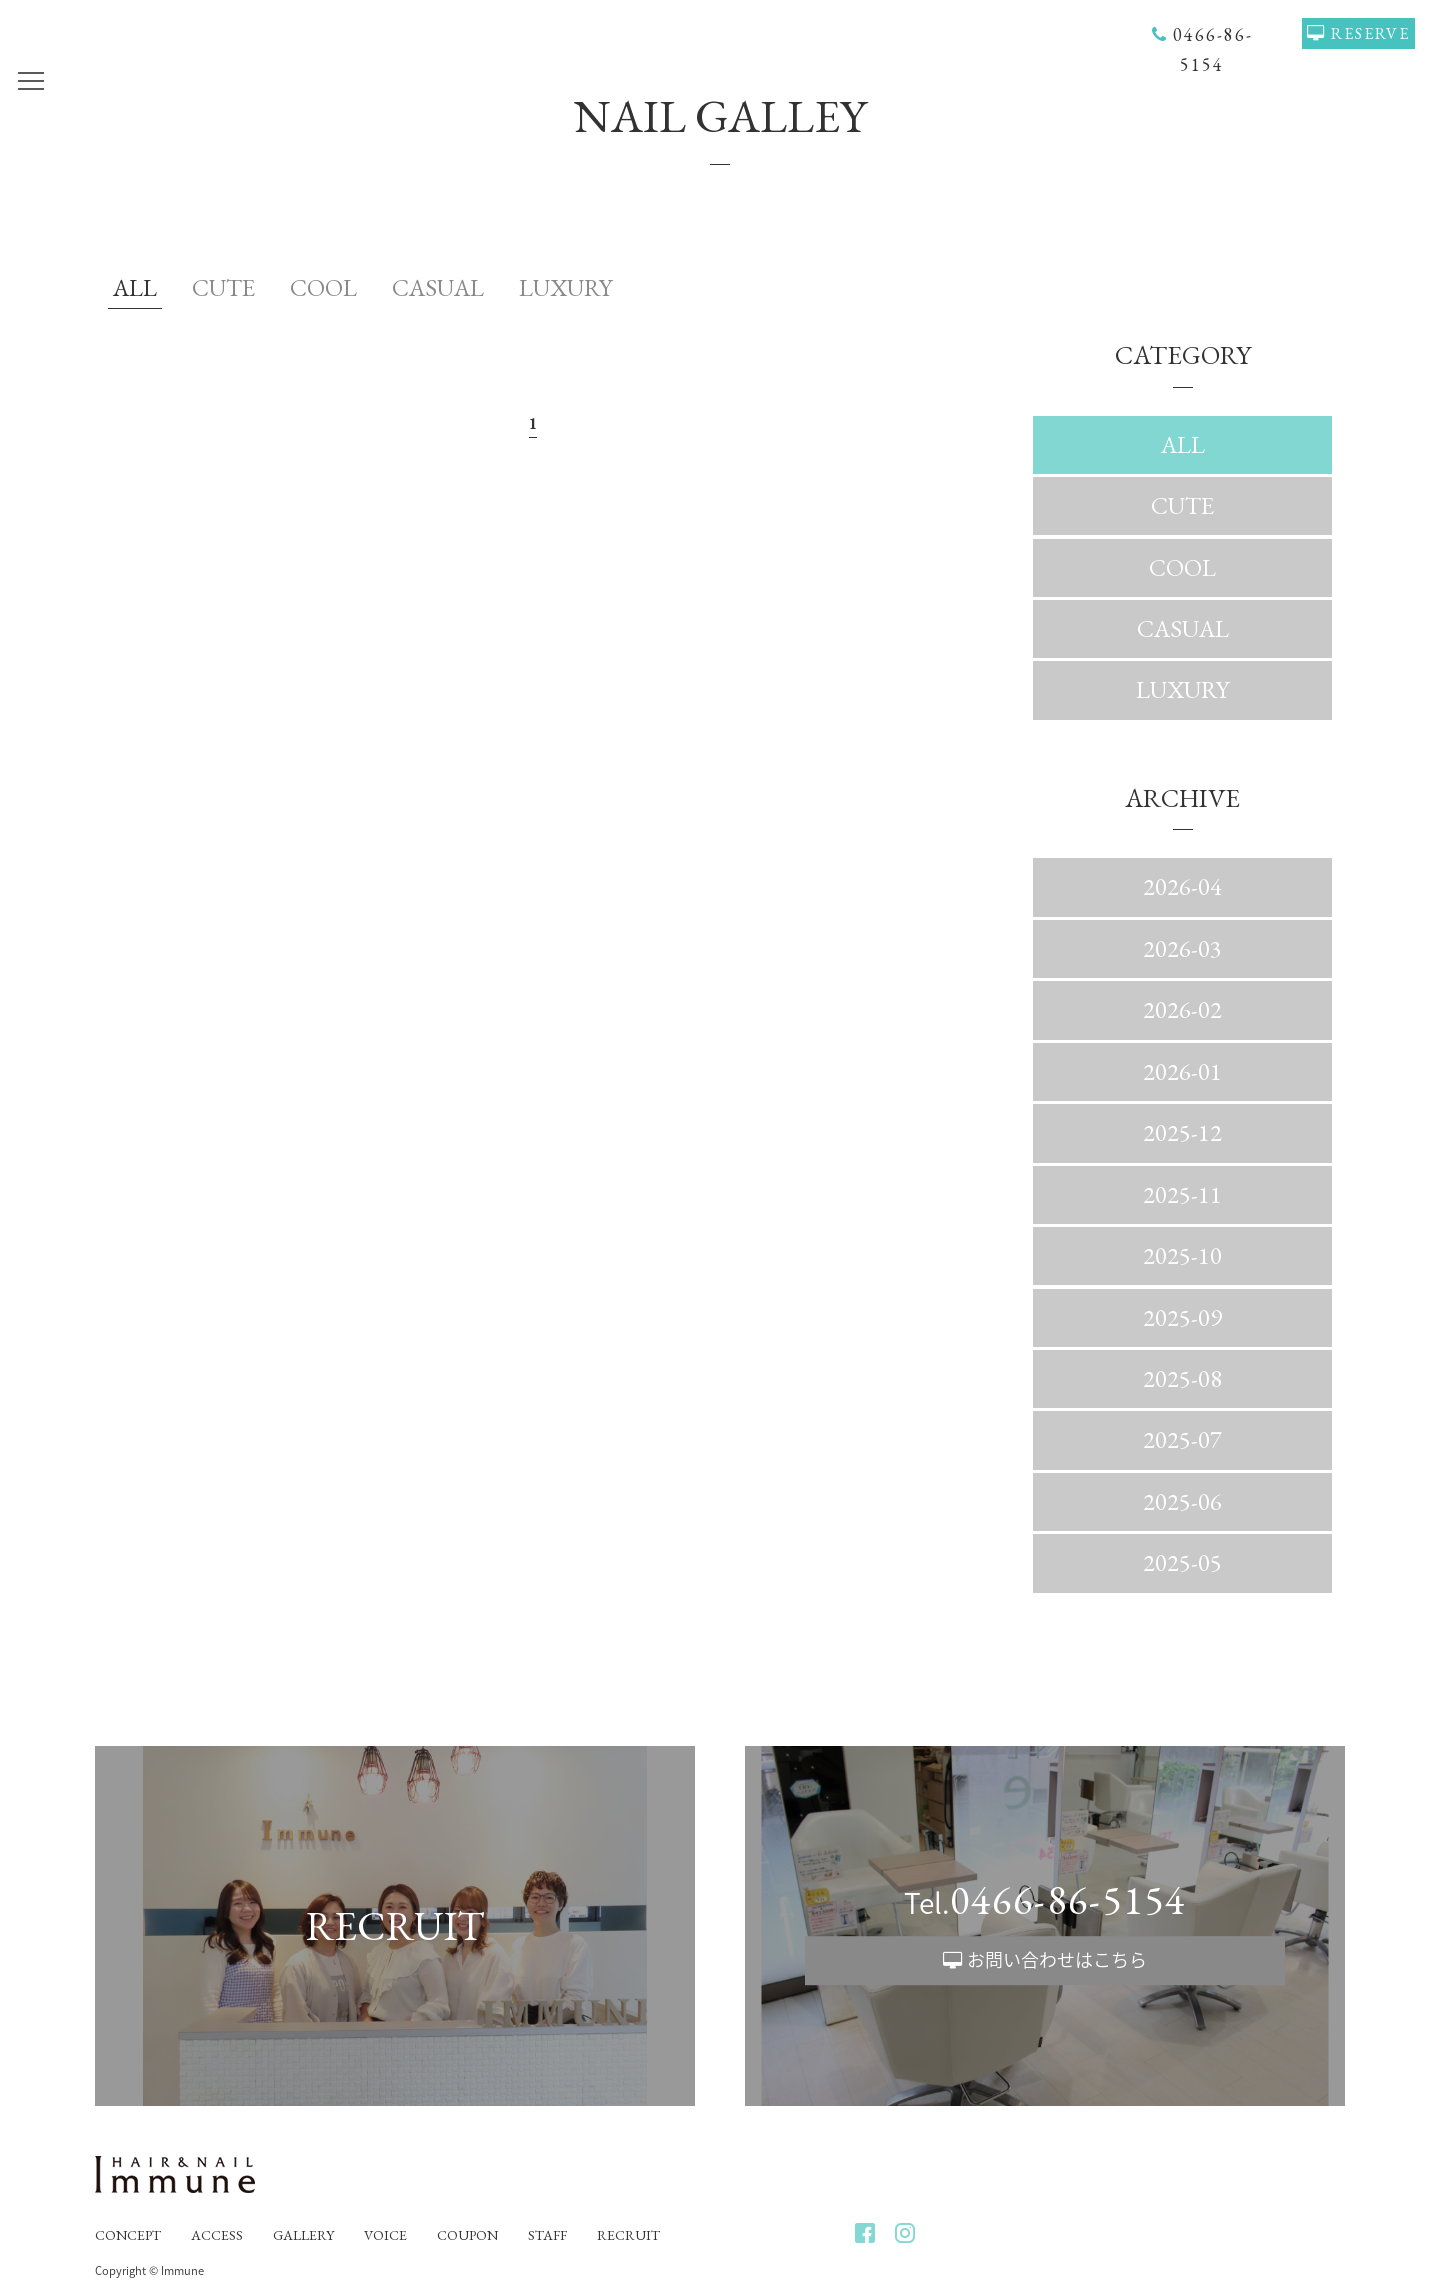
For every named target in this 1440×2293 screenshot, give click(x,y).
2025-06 (1182, 1501)
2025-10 (1182, 1255)
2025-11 (1182, 1194)
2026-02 (1182, 1009)
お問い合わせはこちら (1057, 1959)
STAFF (547, 2235)
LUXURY (565, 287)
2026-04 (1182, 886)
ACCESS (217, 2235)
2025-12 (1182, 1132)
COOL (323, 287)
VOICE (385, 2235)
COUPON (467, 2235)
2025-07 (1182, 1439)
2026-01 (1182, 1071)
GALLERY (303, 2235)
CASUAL (438, 287)
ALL (135, 287)
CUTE (223, 287)
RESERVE (1370, 33)
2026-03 (1182, 948)
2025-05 (1182, 1562)
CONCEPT (128, 2235)
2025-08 (1182, 1378)
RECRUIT (628, 2235)
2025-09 (1182, 1317)
